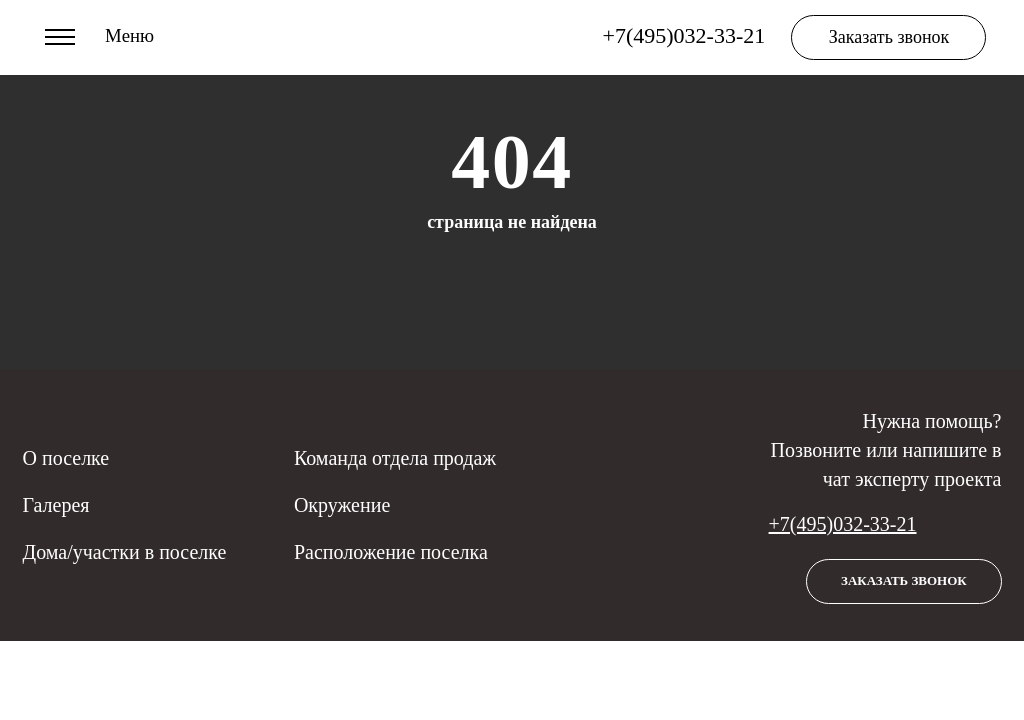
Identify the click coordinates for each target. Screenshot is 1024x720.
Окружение (342, 505)
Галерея (56, 505)
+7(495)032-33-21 (843, 524)
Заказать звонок (889, 37)
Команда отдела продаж (395, 458)
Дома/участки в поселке (125, 552)
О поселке (66, 458)
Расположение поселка (391, 552)
